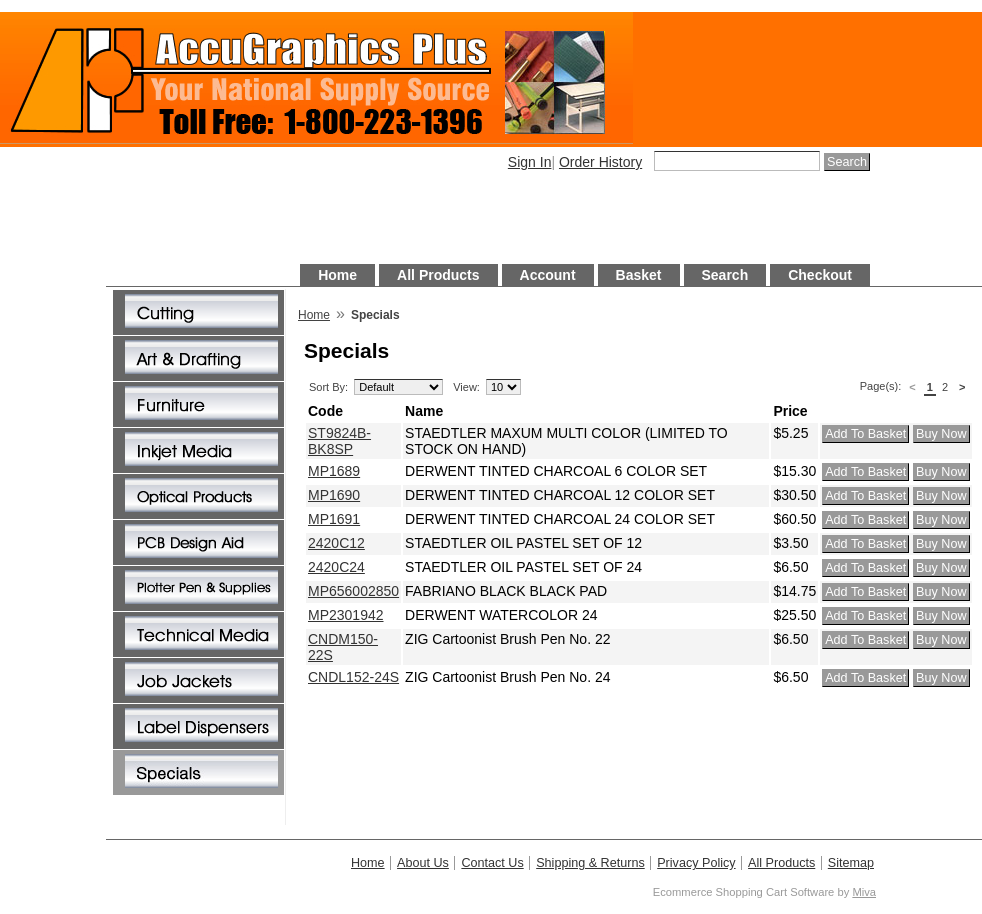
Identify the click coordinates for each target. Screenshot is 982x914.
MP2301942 (346, 615)
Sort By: (328, 387)
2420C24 (336, 567)
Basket (639, 275)
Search (725, 275)
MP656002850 (353, 591)
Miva (864, 892)
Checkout (820, 275)
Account (548, 275)
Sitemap (851, 863)
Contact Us (492, 863)
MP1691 (334, 519)
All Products (438, 275)
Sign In (530, 162)
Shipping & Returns (590, 863)
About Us (423, 863)
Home (337, 275)
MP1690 (334, 495)
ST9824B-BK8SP (339, 441)
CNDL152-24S (353, 677)
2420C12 (336, 543)
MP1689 (334, 471)
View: (466, 387)
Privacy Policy (696, 863)
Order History (600, 162)
